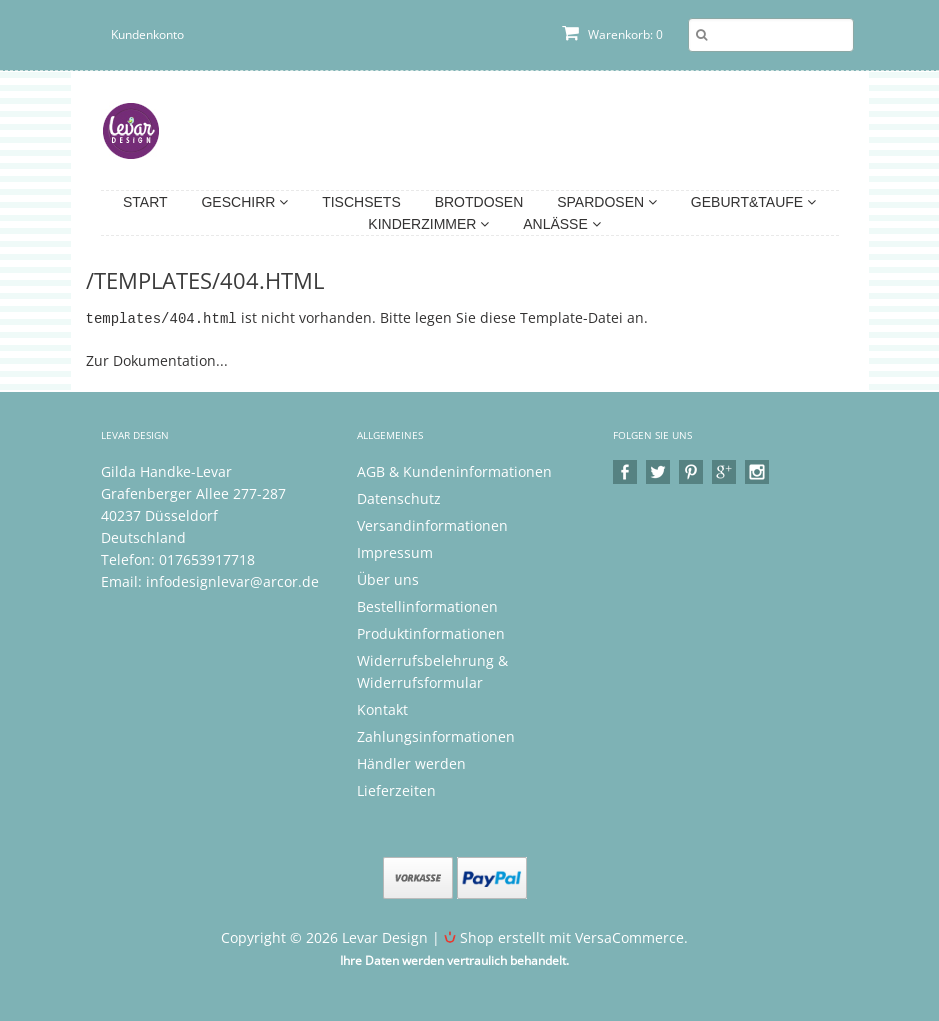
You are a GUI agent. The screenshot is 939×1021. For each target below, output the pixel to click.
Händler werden (411, 762)
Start (145, 202)
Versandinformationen (432, 524)
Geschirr (244, 202)
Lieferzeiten (396, 789)
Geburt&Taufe (753, 202)
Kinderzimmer (428, 224)
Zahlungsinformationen (436, 735)
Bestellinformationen (427, 605)
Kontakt (382, 708)
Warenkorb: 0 (612, 34)
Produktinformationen (431, 632)
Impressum (395, 551)
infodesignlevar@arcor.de (232, 580)
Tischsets (361, 202)
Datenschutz (399, 497)
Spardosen (607, 202)
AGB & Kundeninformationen (454, 470)
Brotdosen (479, 202)
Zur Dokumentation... (157, 359)
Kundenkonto (147, 34)
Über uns (388, 578)
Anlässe (561, 224)
